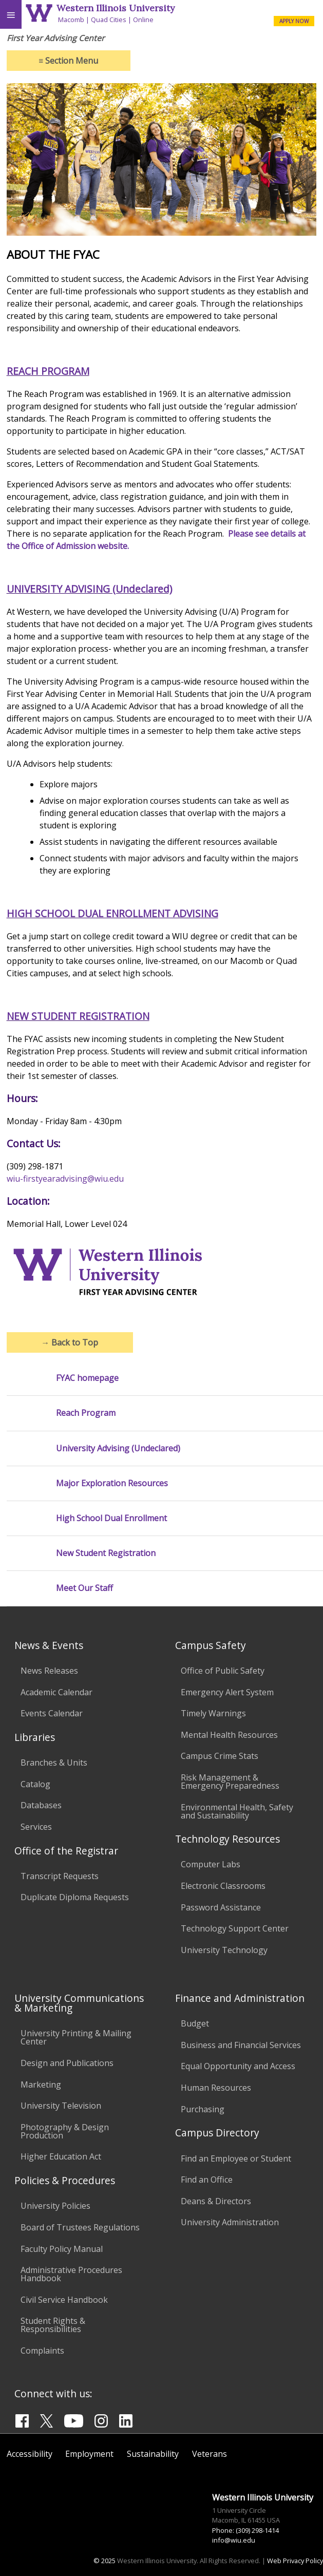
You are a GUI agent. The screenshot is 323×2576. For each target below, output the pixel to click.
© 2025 (104, 2560)
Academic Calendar (56, 1692)
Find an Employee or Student (236, 2158)
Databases (41, 1805)
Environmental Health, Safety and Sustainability (237, 1811)
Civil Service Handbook (64, 2299)
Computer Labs (210, 1864)
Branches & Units (54, 1762)
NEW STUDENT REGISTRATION (78, 1016)
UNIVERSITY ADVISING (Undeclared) (89, 589)
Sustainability (153, 2453)
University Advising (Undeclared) (118, 1448)
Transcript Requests (60, 1876)
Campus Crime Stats (219, 1755)
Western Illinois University (115, 8)
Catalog (35, 1784)
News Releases (49, 1670)
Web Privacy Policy (295, 2560)
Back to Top (69, 1342)
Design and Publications (67, 2063)
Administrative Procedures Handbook (71, 2274)
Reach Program (86, 1413)
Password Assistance (221, 1907)
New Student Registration (106, 1553)
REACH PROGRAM (48, 371)
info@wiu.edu (233, 2540)
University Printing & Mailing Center (76, 2037)
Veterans (209, 2453)
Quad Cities (108, 19)
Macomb (71, 19)
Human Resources (216, 2087)
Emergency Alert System (227, 1692)
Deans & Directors (216, 2201)
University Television (61, 2105)
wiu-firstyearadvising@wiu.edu (65, 1178)
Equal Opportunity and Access (238, 2066)
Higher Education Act (61, 2156)
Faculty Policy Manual (62, 2249)
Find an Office (207, 2179)
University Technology (224, 1950)
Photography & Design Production (65, 2131)
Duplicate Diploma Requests (75, 1897)
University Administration (230, 2222)
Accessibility (29, 2453)
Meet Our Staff (84, 1588)
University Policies (55, 2205)
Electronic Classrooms (223, 1885)
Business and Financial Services (241, 2045)
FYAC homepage (87, 1378)
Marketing (41, 2084)
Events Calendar (52, 1713)
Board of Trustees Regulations (80, 2227)
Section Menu (68, 60)
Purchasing (202, 2109)
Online (143, 19)
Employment (89, 2453)
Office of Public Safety (222, 1670)
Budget (195, 2023)
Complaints (42, 2350)
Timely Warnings (213, 1713)
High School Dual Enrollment (111, 1518)
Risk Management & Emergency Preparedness (230, 1781)
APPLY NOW (294, 21)
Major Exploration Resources (112, 1483)
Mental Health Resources (229, 1734)
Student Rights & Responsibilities (53, 2325)
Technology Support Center (235, 1928)
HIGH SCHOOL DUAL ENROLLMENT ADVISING (112, 913)
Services (36, 1826)
